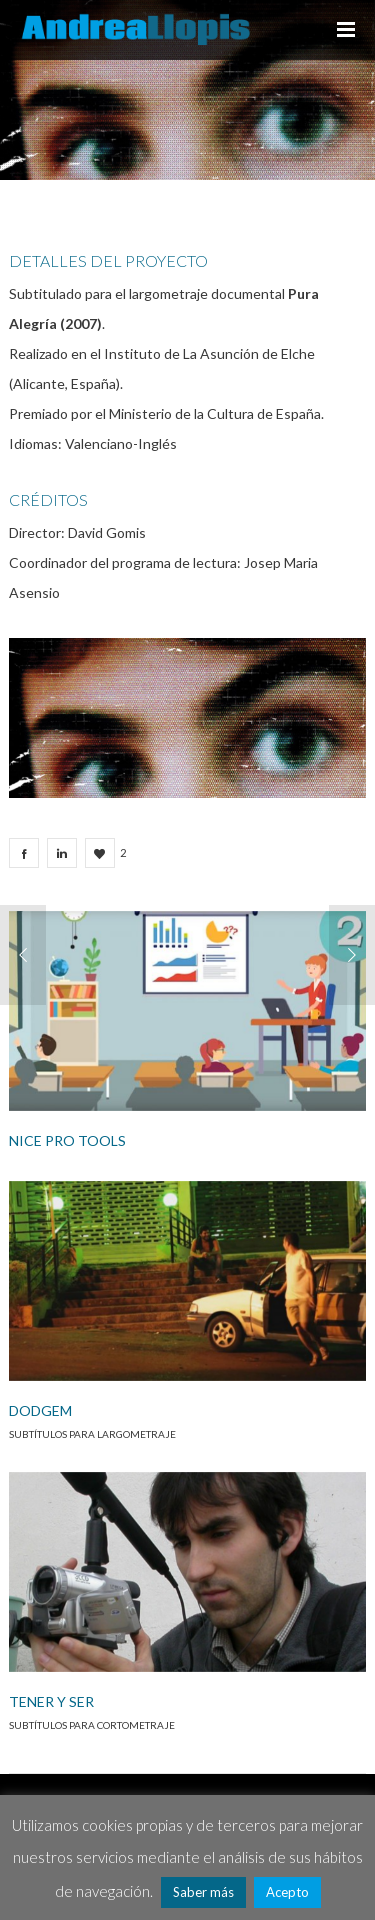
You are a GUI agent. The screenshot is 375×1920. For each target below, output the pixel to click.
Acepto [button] (287, 1892)
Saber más (203, 1892)
